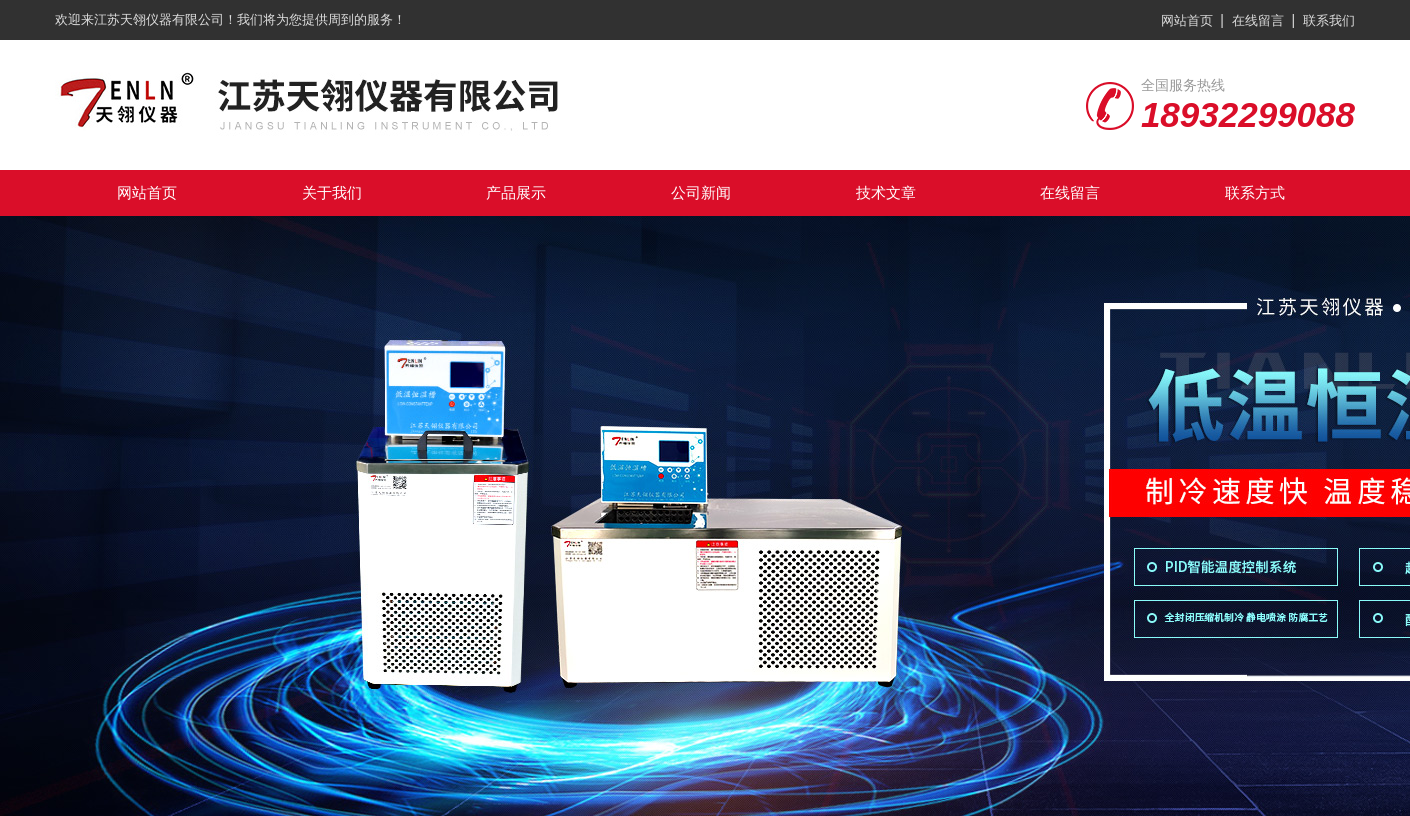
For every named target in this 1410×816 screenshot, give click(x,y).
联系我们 (1329, 20)
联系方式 (1255, 192)
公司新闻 (701, 192)
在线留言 (1258, 20)
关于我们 (332, 192)
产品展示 (516, 192)
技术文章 (886, 192)
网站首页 (1187, 20)
